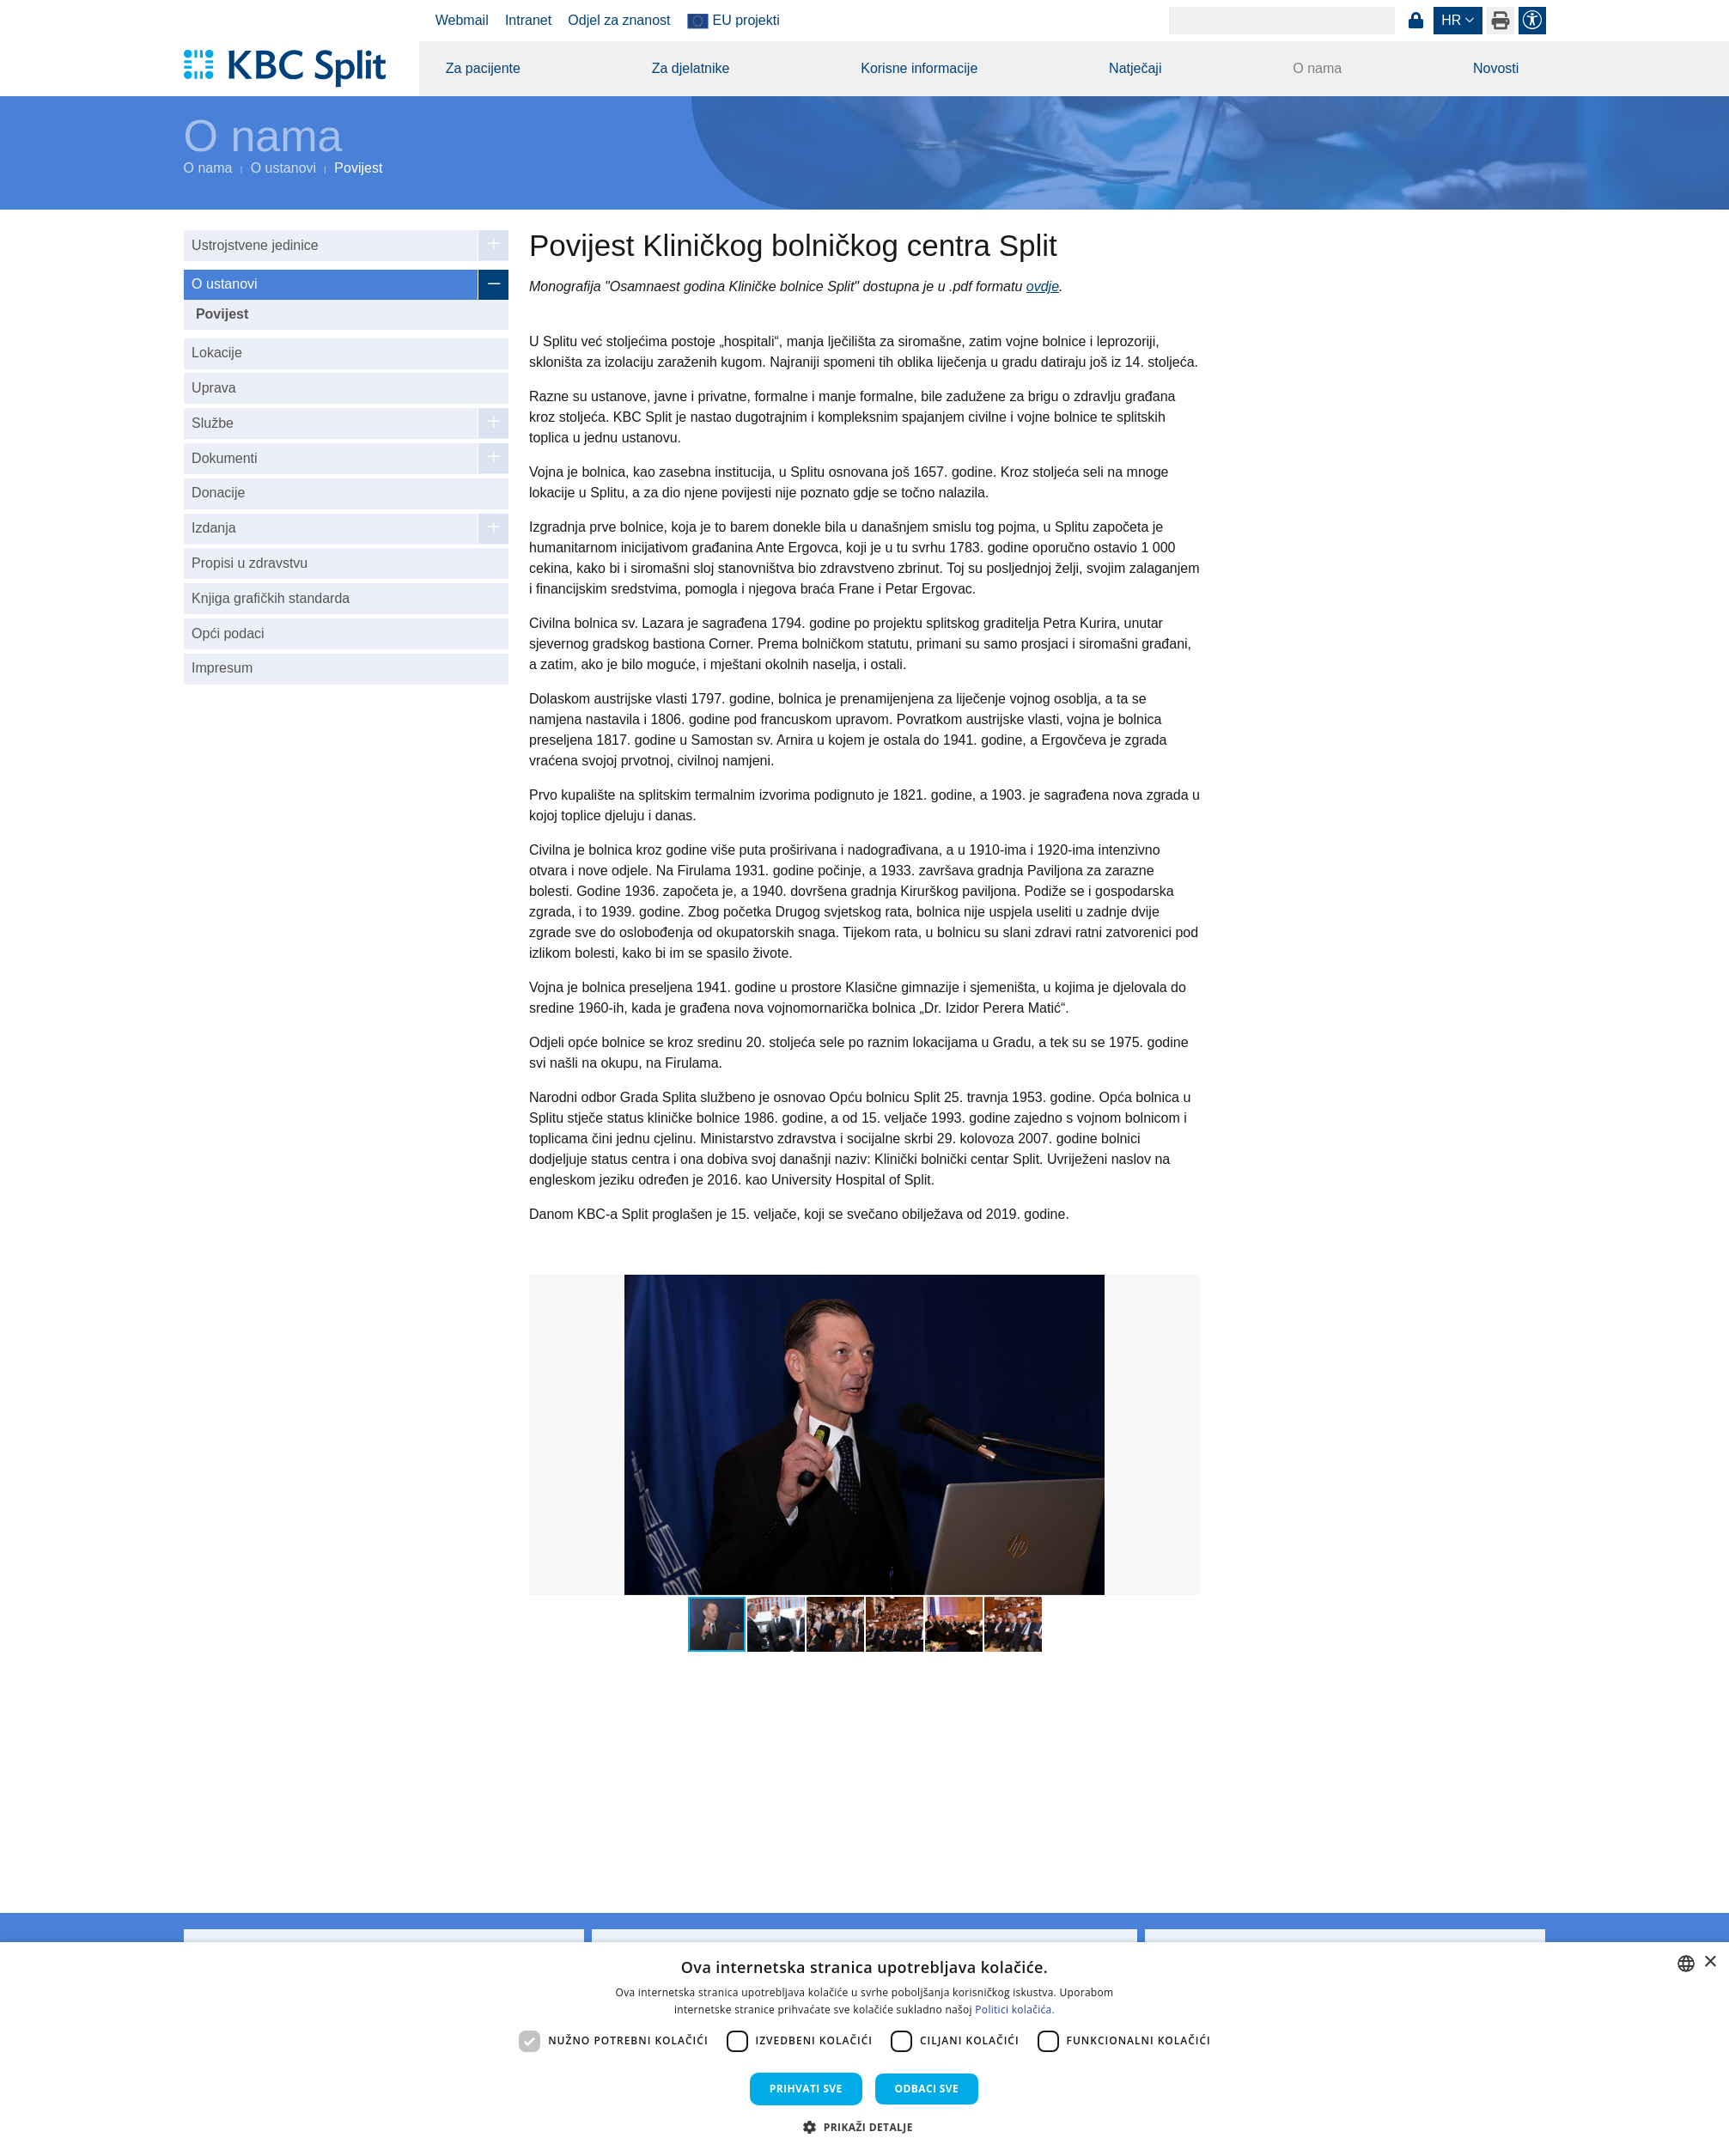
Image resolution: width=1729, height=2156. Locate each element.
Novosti (1496, 68)
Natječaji (1135, 68)
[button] (1184, 1290)
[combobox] (1686, 1963)
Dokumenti (224, 458)
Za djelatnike (691, 68)
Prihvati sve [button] (806, 2088)
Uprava (214, 388)
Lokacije (217, 352)
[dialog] (864, 2049)
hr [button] (1451, 20)
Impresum (222, 668)
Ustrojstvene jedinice (255, 245)
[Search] (1282, 20)
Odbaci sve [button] (927, 2088)
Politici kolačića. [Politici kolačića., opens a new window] (1015, 2009)
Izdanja (214, 528)
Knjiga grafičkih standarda (271, 598)
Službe (213, 423)
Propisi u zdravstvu (249, 563)
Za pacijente (483, 68)
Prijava (1416, 20)
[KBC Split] (293, 68)
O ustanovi (283, 168)
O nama (1317, 68)
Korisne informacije (919, 68)
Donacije (218, 492)
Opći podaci (228, 633)
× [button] (1709, 1962)
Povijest (222, 314)
